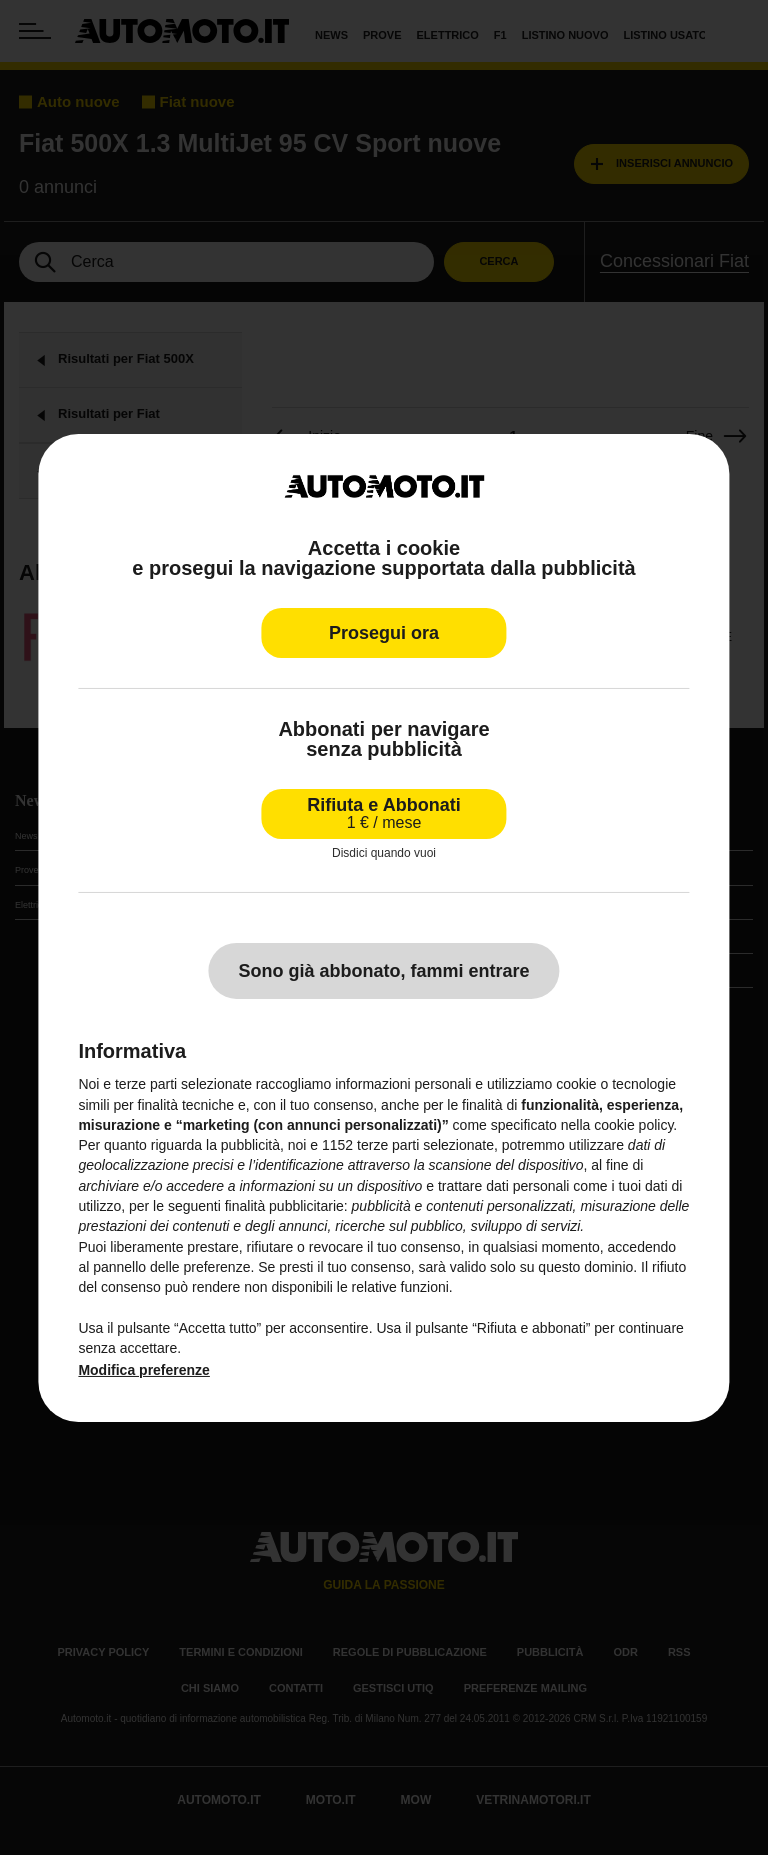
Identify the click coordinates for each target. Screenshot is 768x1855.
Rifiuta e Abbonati (383, 813)
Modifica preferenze (143, 1370)
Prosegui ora (384, 633)
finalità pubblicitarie (284, 1206)
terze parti (388, 1145)
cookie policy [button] (633, 1125)
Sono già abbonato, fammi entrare (383, 971)
